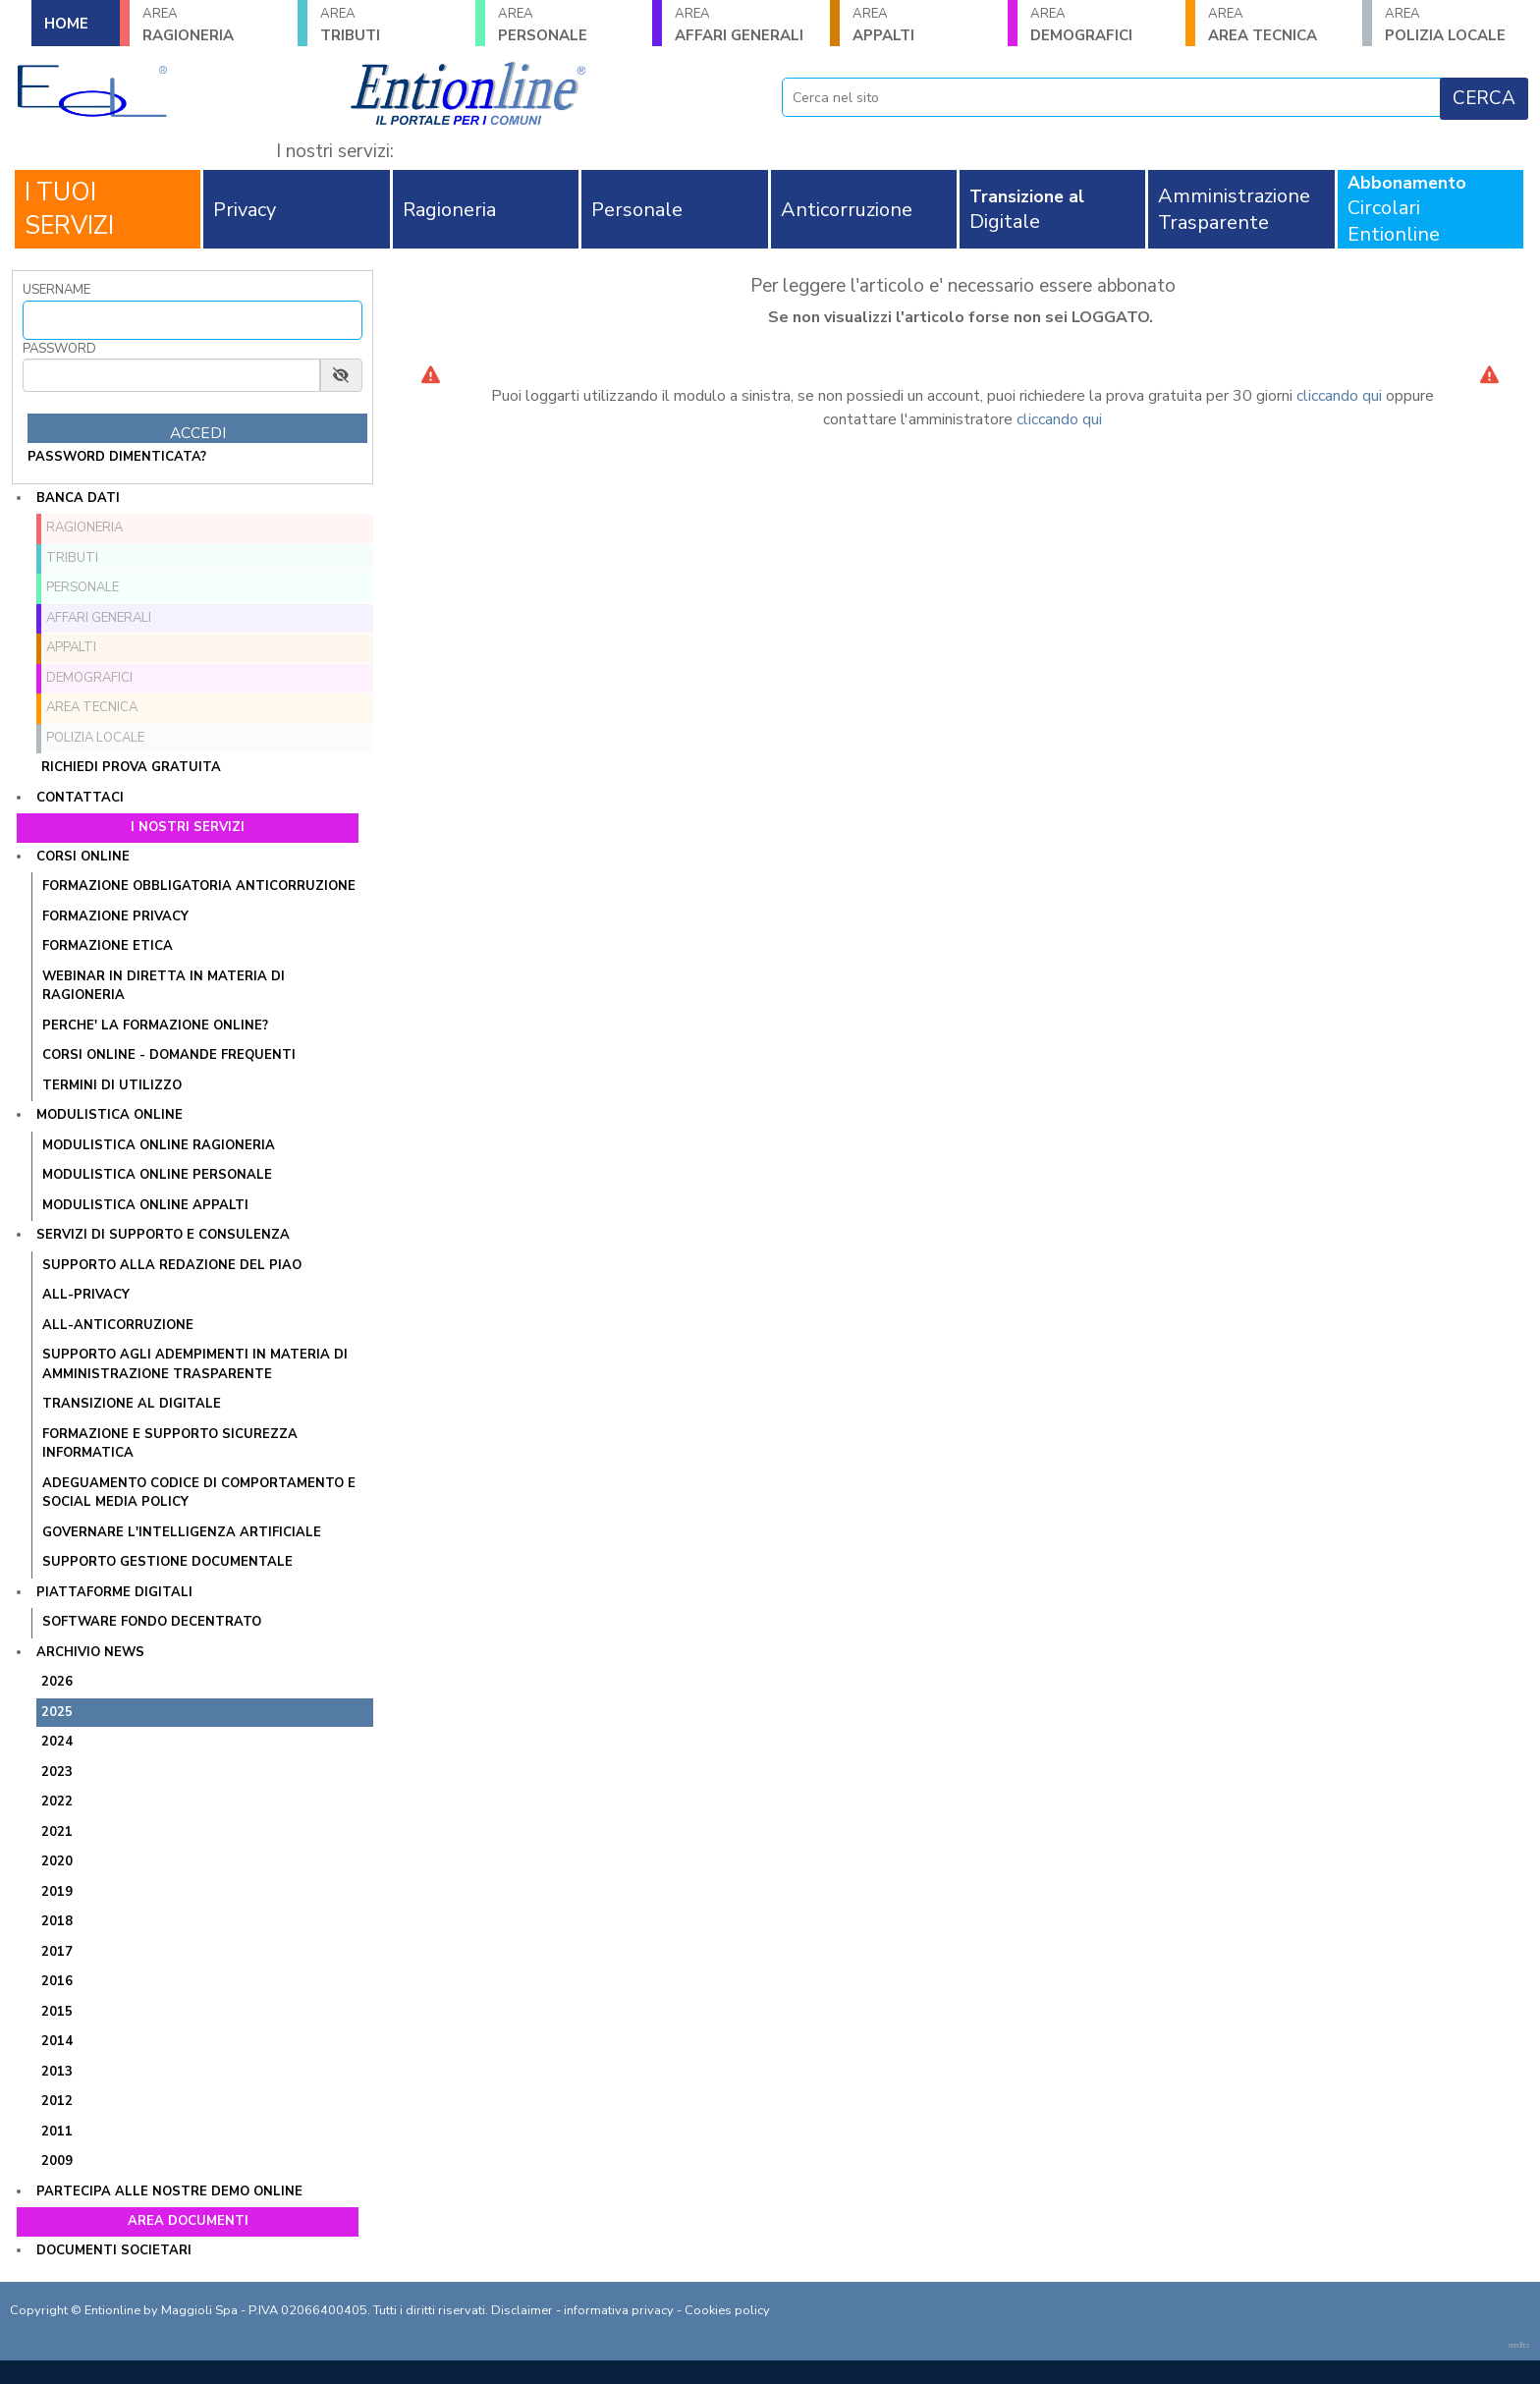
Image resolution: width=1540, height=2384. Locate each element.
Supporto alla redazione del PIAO (172, 1265)
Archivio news (90, 1652)
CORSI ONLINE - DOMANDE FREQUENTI (169, 1055)
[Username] (192, 320)
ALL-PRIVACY (86, 1294)
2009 (57, 2161)
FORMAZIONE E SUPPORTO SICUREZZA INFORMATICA (170, 1444)
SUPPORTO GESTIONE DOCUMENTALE (167, 1562)
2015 (57, 2012)
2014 (57, 2041)
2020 (57, 1861)
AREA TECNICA (1279, 25)
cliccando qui (1339, 396)
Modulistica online (109, 1115)
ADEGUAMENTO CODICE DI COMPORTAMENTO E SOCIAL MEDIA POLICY (199, 1493)
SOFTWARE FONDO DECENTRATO (151, 1622)
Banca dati (78, 498)
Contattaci (80, 797)
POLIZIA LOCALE (1456, 25)
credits (1519, 2345)
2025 (57, 1712)
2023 (57, 1772)
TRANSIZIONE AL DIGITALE (131, 1404)
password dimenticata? (117, 457)
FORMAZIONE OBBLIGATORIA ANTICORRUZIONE (199, 886)
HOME (66, 23)
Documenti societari (114, 2250)
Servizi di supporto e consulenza (163, 1235)
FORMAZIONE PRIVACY (115, 916)
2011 (57, 2131)
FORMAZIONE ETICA (107, 946)
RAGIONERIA (213, 25)
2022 (57, 1801)
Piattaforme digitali (114, 1592)
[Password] (171, 375)
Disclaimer (522, 2310)
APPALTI (923, 25)
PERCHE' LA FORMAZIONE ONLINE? (155, 1025)
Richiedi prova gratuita (131, 767)
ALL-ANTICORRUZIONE (117, 1325)
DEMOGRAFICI (1101, 25)
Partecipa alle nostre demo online (169, 2191)
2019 (57, 1892)
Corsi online (83, 856)
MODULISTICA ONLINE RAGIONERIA (158, 1145)
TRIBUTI (391, 25)
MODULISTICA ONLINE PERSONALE (157, 1175)
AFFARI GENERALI (746, 25)
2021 (57, 1832)
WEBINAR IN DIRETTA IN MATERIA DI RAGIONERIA (163, 986)
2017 (57, 1952)
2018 (57, 1921)
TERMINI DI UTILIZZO (112, 1085)
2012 (57, 2101)
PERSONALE (569, 25)
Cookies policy (727, 2310)
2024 (57, 1741)
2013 (57, 2071)
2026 (57, 1682)
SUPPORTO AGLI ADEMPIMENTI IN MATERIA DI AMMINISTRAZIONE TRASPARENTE (195, 1364)
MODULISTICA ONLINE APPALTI (145, 1205)
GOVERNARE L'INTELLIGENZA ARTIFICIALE (181, 1532)
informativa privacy (619, 2310)
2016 (57, 1981)
